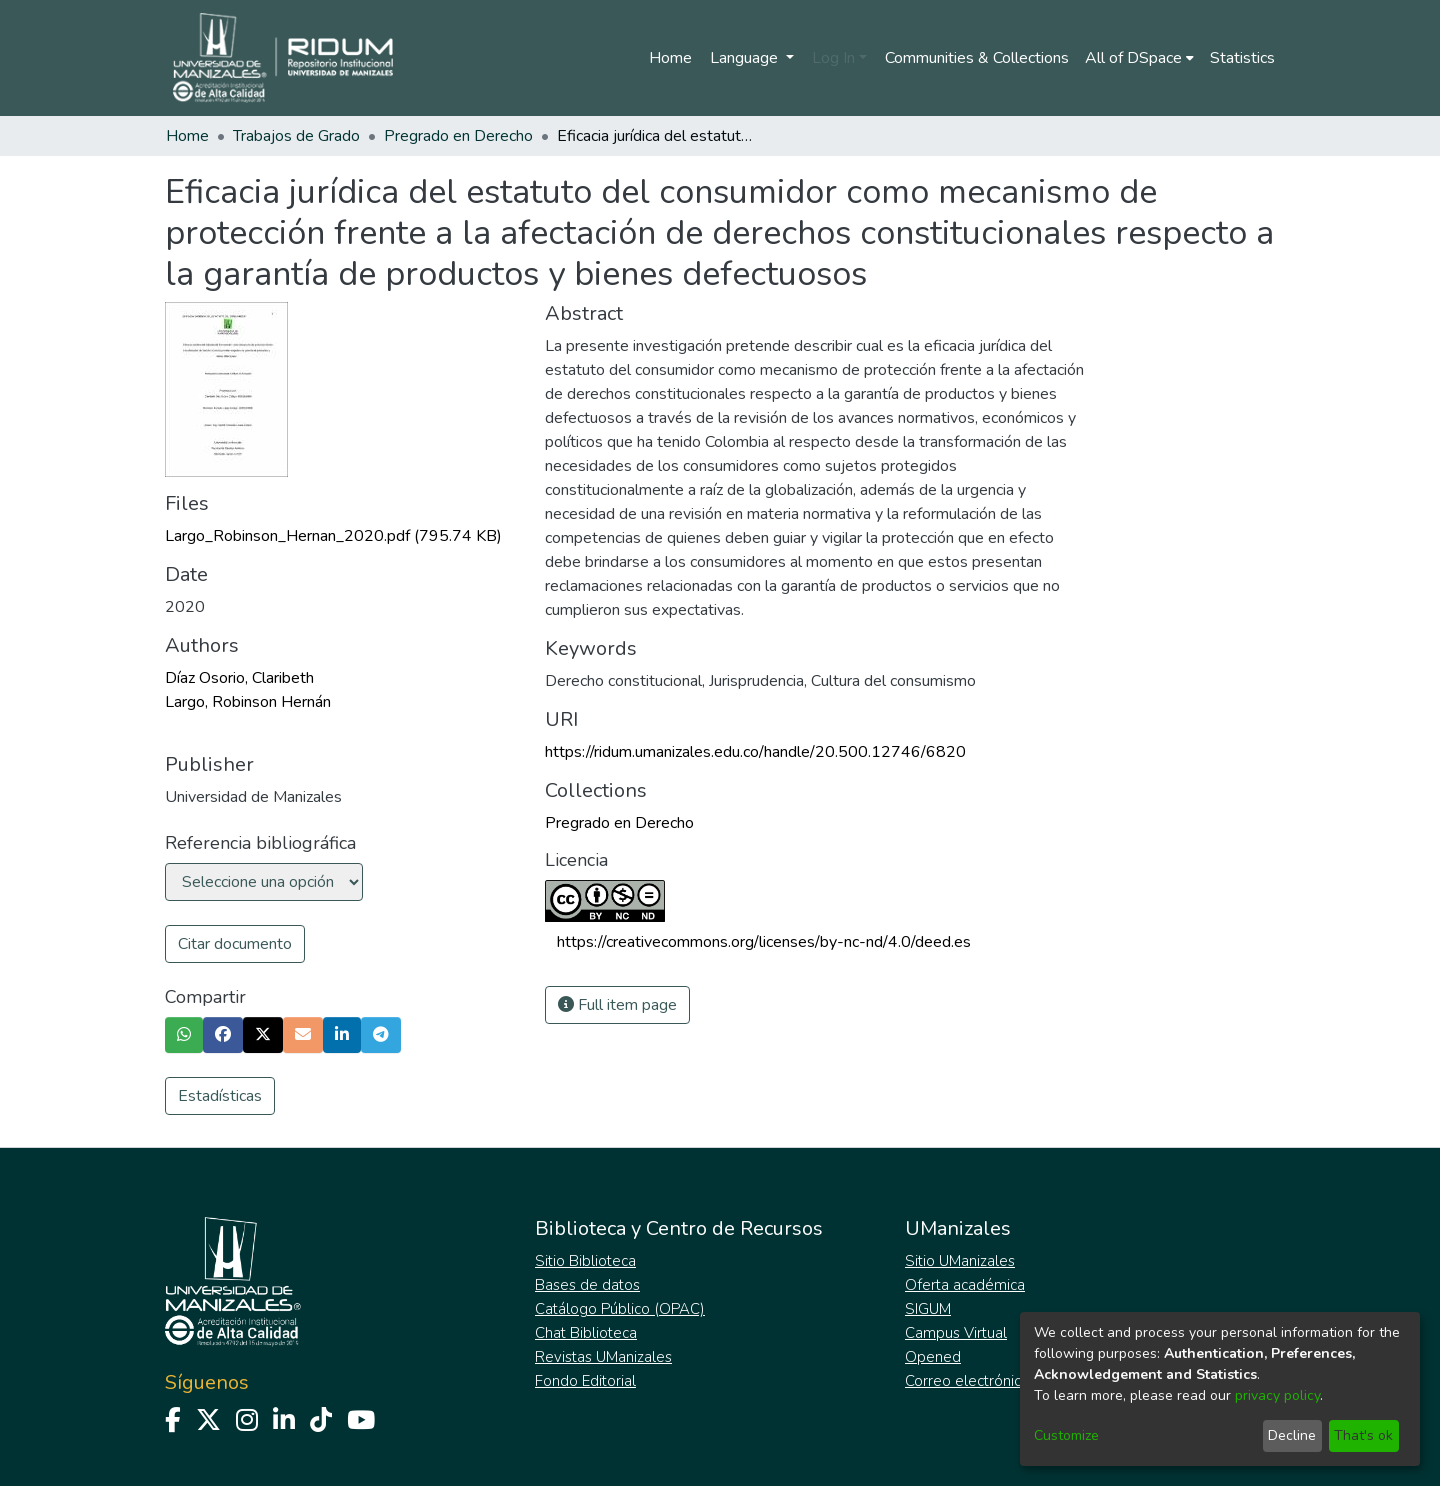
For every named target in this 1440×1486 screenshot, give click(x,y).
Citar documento (235, 944)
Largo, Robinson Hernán (248, 702)
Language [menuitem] (746, 58)
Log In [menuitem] (833, 58)
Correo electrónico (967, 1381)
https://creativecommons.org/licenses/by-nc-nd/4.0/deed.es (764, 942)
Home (670, 58)
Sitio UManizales (960, 1261)
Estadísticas (220, 1096)
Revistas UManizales (603, 1357)
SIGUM (928, 1309)
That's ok (1363, 1435)
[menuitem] (1139, 58)
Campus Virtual (956, 1333)
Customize (1066, 1435)
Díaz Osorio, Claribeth (239, 678)
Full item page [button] (617, 1005)
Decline (1292, 1435)
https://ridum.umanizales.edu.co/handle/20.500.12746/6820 (755, 752)
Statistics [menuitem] (1242, 58)
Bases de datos (587, 1285)
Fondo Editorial (585, 1381)
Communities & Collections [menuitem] (977, 58)
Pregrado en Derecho (458, 136)
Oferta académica (965, 1285)
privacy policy (1277, 1395)
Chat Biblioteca (586, 1333)
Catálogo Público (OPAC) (620, 1309)
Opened (933, 1357)
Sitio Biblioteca (585, 1261)
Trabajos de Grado (296, 136)
